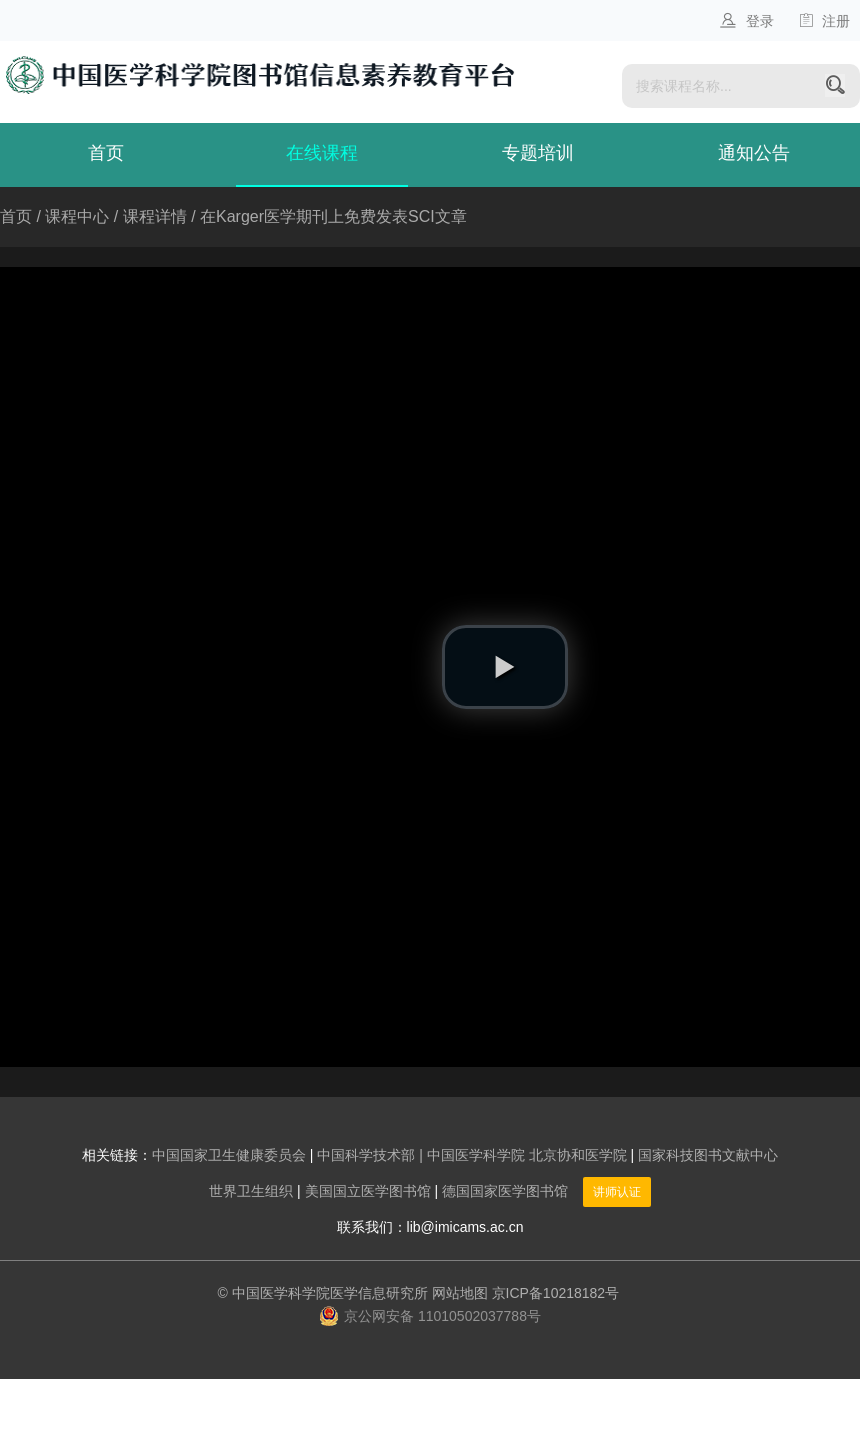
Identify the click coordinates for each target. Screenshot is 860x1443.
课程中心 (77, 216)
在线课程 (322, 153)
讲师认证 (617, 1192)
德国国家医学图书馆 (505, 1191)
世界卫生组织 (251, 1191)
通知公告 (754, 153)
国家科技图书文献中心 (708, 1155)
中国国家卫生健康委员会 (229, 1155)
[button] (505, 667)
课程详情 (155, 216)
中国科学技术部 (366, 1155)
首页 (106, 153)
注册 (824, 21)
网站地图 (460, 1293)
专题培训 (538, 153)
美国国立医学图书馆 (368, 1191)
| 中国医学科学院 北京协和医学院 (522, 1155)
